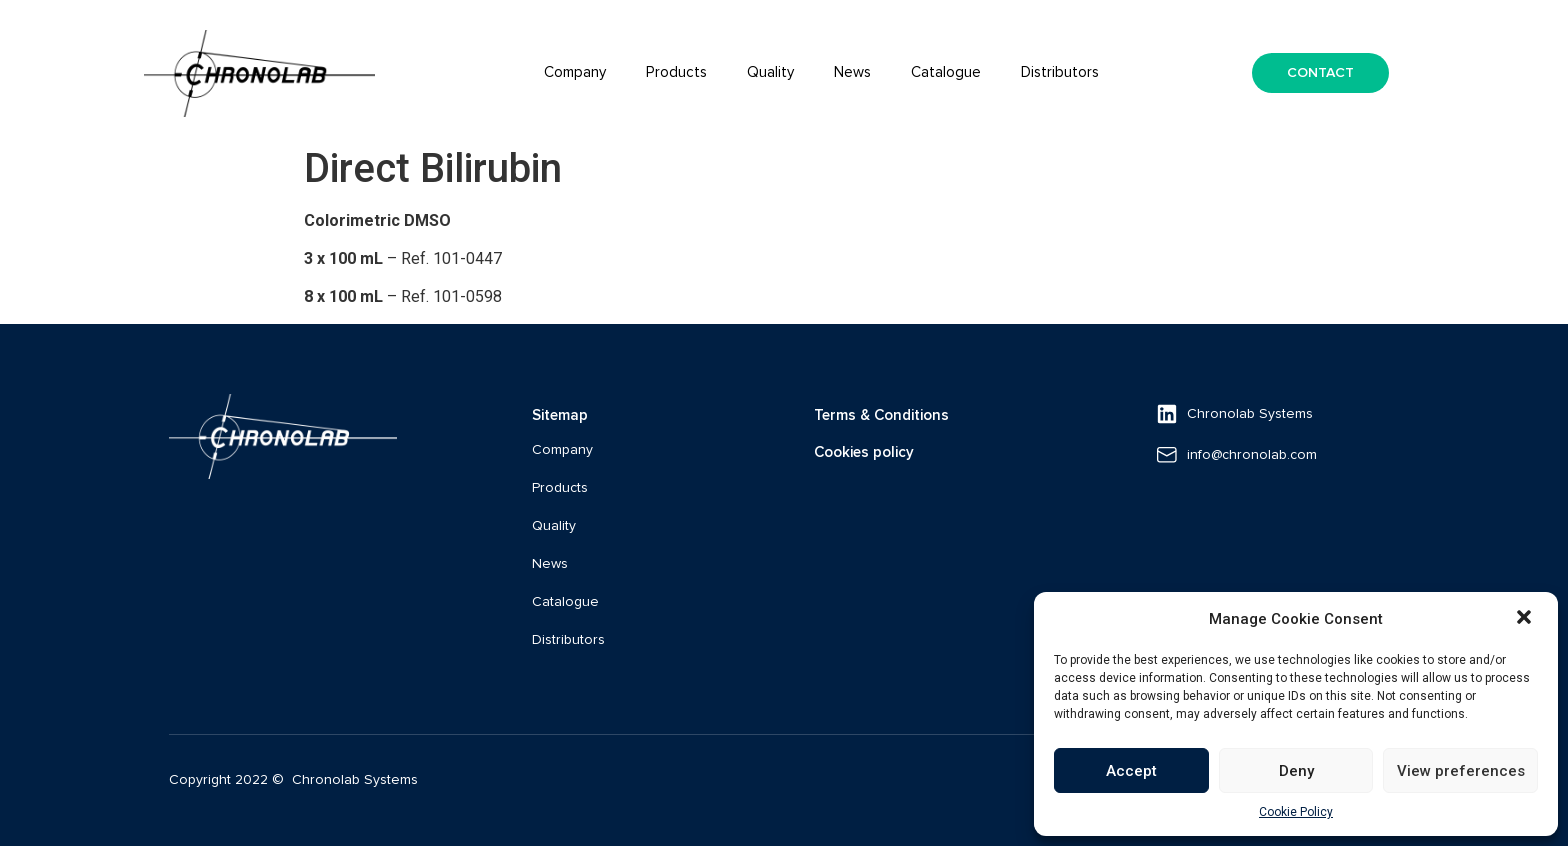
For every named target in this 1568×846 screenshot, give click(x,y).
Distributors (1060, 72)
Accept (1131, 771)
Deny (1296, 771)
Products (676, 72)
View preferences (1461, 771)
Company (575, 72)
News (852, 72)
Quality (770, 72)
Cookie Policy (1296, 812)
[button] (1526, 619)
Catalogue (946, 72)
